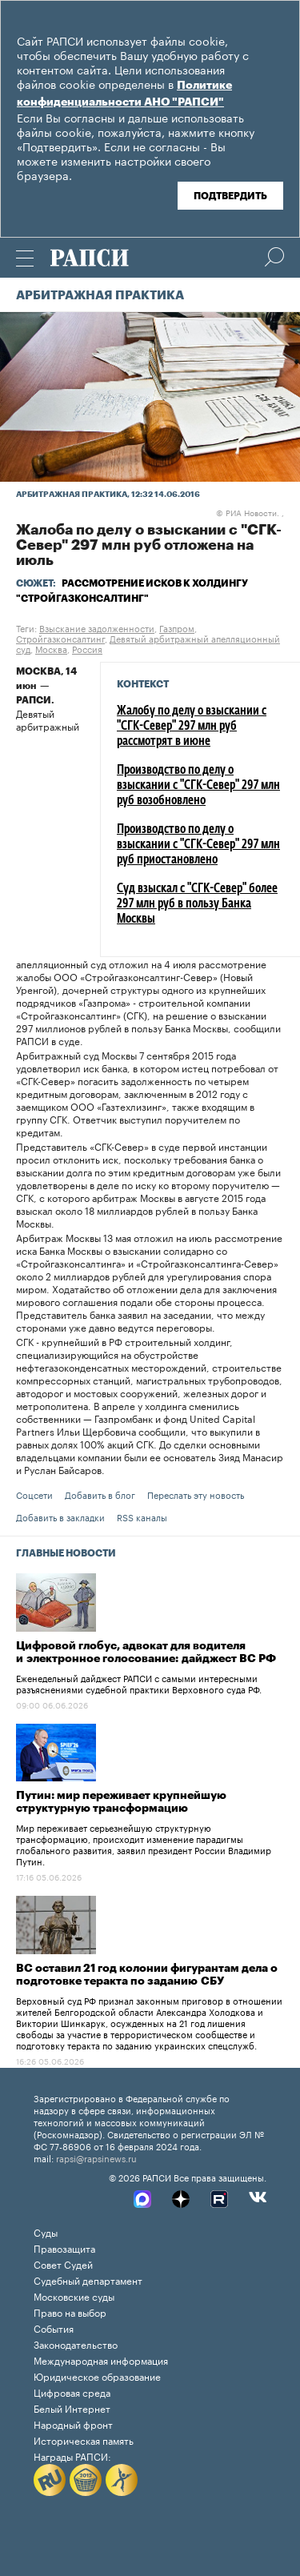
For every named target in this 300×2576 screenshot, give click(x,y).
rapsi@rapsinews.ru (96, 2157)
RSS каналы (142, 1516)
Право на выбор (70, 2311)
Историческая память (84, 2439)
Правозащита (64, 2247)
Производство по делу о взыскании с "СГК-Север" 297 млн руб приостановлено (198, 845)
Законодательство (76, 2343)
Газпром (176, 627)
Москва (51, 648)
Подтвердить (230, 196)
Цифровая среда (72, 2391)
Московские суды (74, 2295)
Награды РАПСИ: (72, 2455)
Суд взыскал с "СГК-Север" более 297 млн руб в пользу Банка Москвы (197, 904)
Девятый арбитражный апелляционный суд (148, 643)
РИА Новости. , (250, 512)
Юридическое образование (97, 2375)
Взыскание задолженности (96, 627)
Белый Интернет (72, 2407)
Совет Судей (63, 2263)
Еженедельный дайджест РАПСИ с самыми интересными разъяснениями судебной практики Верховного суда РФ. (139, 1683)
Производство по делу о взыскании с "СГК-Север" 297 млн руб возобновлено (198, 785)
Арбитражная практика (100, 296)
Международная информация (101, 2359)
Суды (46, 2231)
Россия (87, 648)
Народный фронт (73, 2423)
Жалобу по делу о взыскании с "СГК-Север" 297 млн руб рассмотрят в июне (191, 726)
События (54, 2327)
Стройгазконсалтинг (60, 638)
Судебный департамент (88, 2279)
